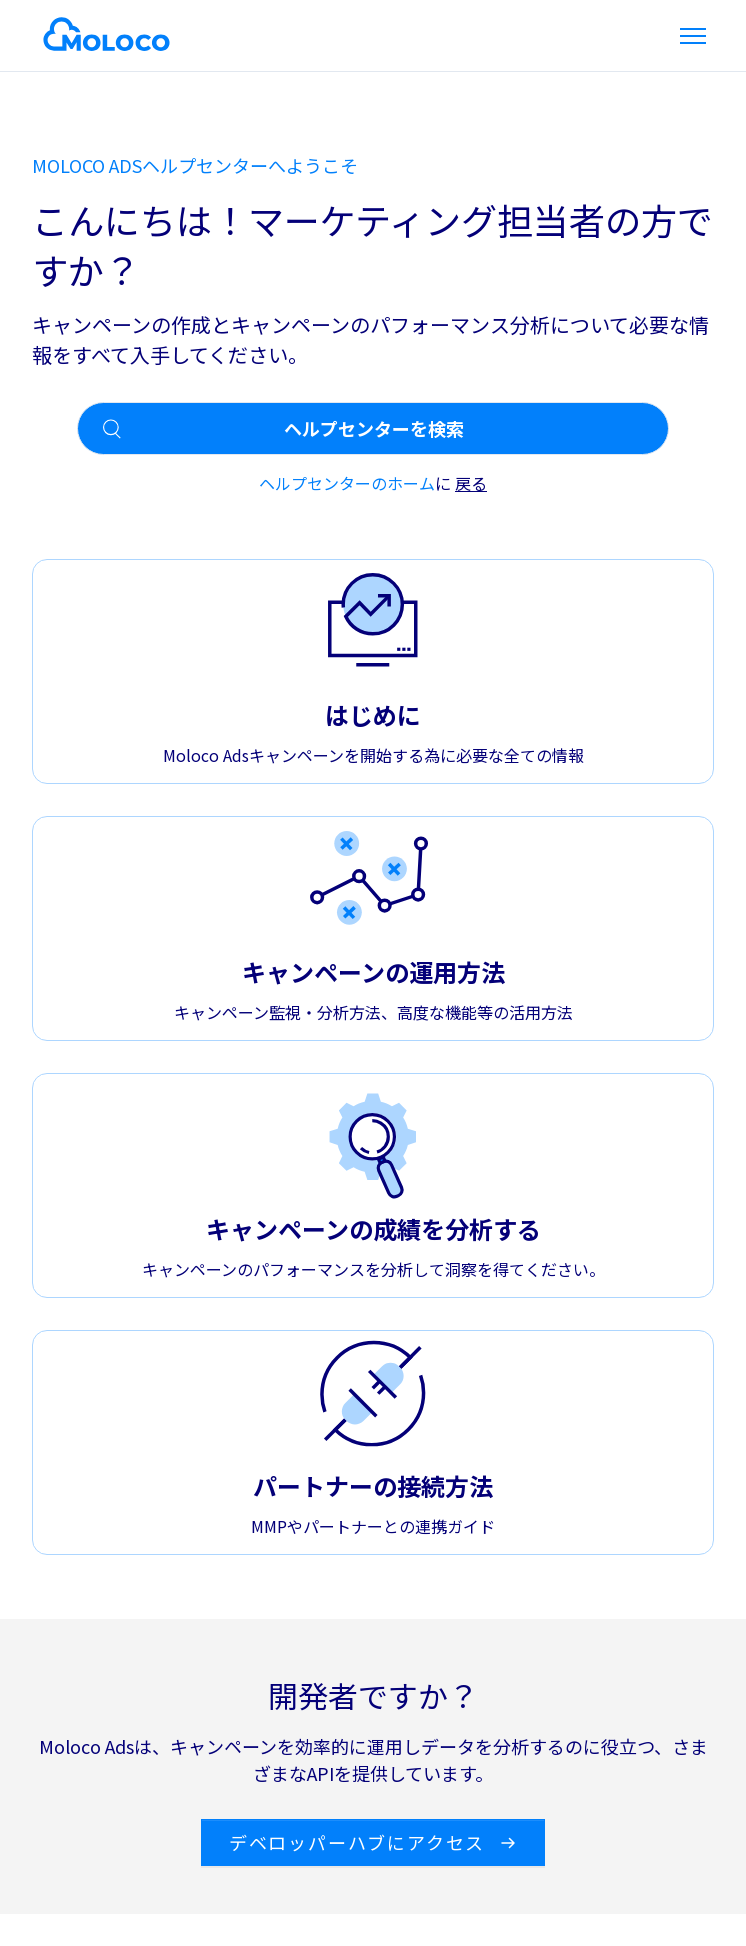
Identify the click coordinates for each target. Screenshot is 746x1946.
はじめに (373, 714)
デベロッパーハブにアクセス (373, 1842)
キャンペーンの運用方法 (373, 971)
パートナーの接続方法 (373, 1485)
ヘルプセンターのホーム (347, 483)
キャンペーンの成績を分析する (373, 1228)
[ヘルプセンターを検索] (373, 428)
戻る (471, 483)
